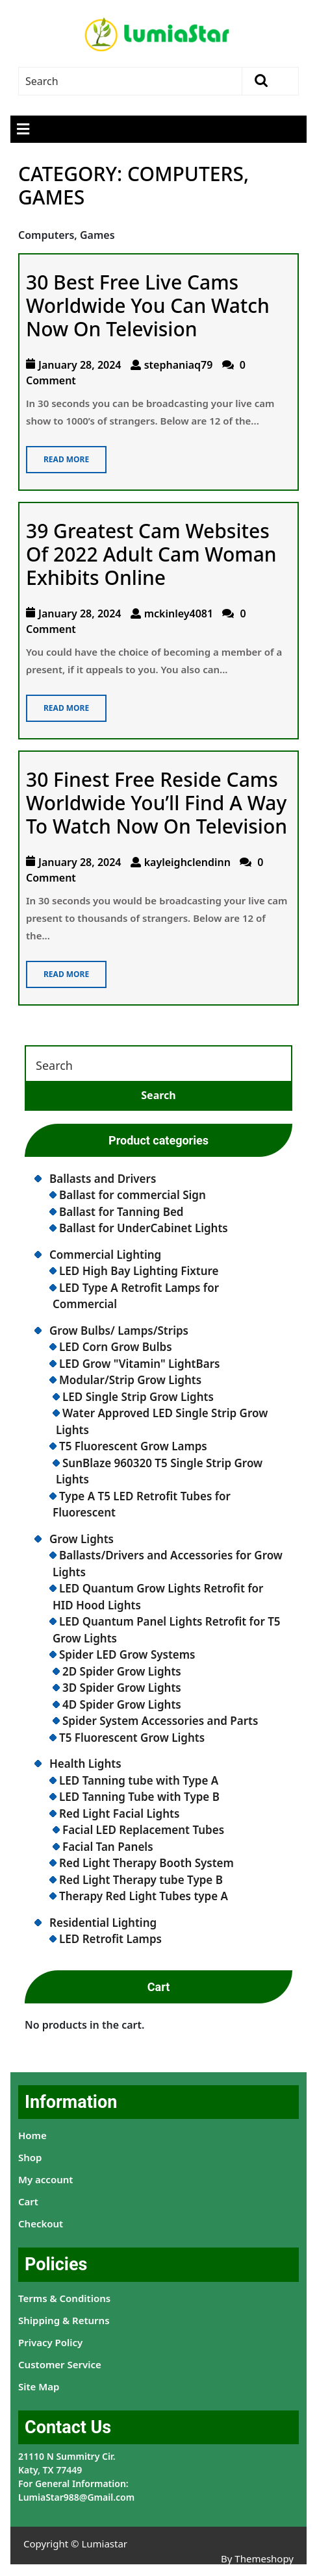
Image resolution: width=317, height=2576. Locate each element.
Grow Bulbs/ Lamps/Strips (118, 1330)
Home (32, 2135)
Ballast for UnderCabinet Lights (143, 1227)
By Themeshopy (257, 2558)
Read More (57, 455)
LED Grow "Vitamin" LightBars (139, 1363)
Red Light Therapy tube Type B (141, 1879)
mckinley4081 (178, 613)
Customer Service (59, 2364)
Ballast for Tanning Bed (121, 1211)
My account (45, 2179)
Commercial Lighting (105, 1254)
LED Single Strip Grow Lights (138, 1396)
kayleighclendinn (187, 862)
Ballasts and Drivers (102, 1178)
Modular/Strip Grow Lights (130, 1379)
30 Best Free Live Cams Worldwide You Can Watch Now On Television (148, 305)
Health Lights (85, 1763)
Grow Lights (81, 1538)
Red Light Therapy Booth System (146, 1862)
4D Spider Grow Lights (121, 1704)
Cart (28, 2201)
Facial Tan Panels (107, 1846)
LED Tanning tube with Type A (138, 1780)
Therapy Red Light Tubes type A (143, 1896)
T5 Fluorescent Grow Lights (132, 1737)
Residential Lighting (103, 1922)
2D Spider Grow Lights (121, 1671)
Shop (30, 2157)
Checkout (40, 2223)
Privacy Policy (50, 2342)
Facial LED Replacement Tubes (143, 1829)
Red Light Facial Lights (119, 1813)
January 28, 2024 (79, 365)
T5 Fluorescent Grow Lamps (133, 1446)
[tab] (23, 129)
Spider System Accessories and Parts (160, 1720)
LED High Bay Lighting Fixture (139, 1270)
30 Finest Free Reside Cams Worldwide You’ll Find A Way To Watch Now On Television (156, 802)
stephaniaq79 (178, 365)
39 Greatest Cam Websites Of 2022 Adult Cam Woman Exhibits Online (151, 554)
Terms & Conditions (64, 2298)
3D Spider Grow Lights (121, 1687)
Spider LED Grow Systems (127, 1654)
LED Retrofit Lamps (110, 1938)
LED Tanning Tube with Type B (139, 1796)
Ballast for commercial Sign (132, 1194)
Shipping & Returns (64, 2320)
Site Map (38, 2386)
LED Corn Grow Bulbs (115, 1346)
